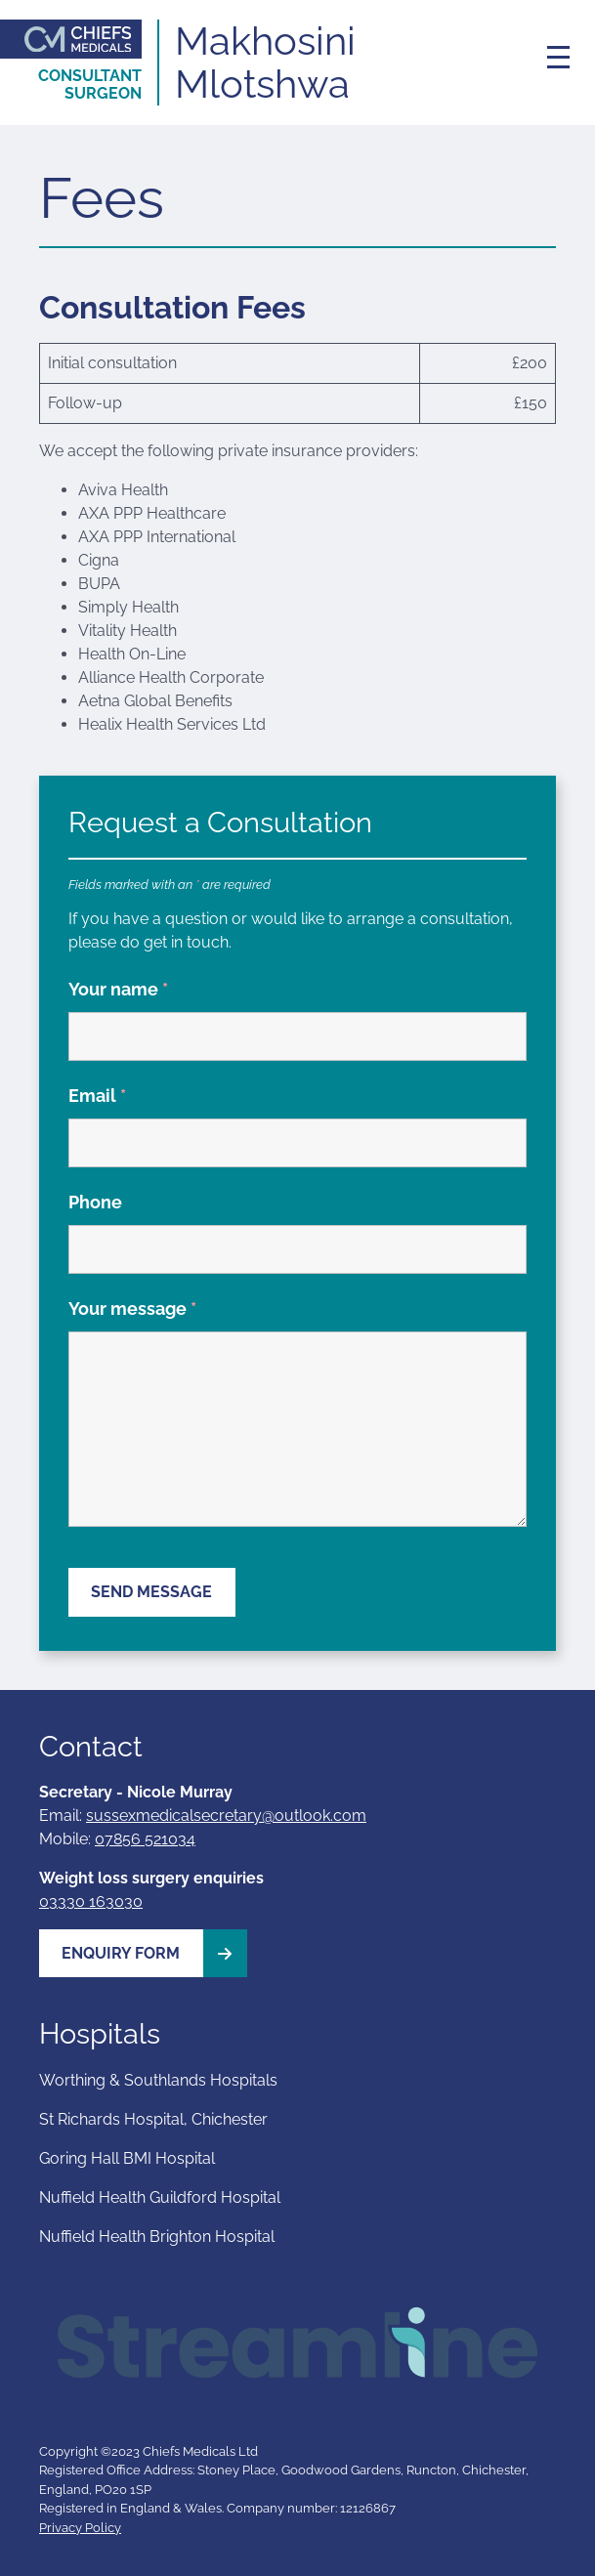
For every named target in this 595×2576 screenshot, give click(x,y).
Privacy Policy (80, 2527)
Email (97, 1095)
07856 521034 (145, 1839)
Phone (95, 1202)
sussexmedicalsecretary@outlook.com (226, 1815)
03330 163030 (91, 1901)
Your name (118, 989)
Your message (132, 1308)
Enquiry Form (154, 1953)
